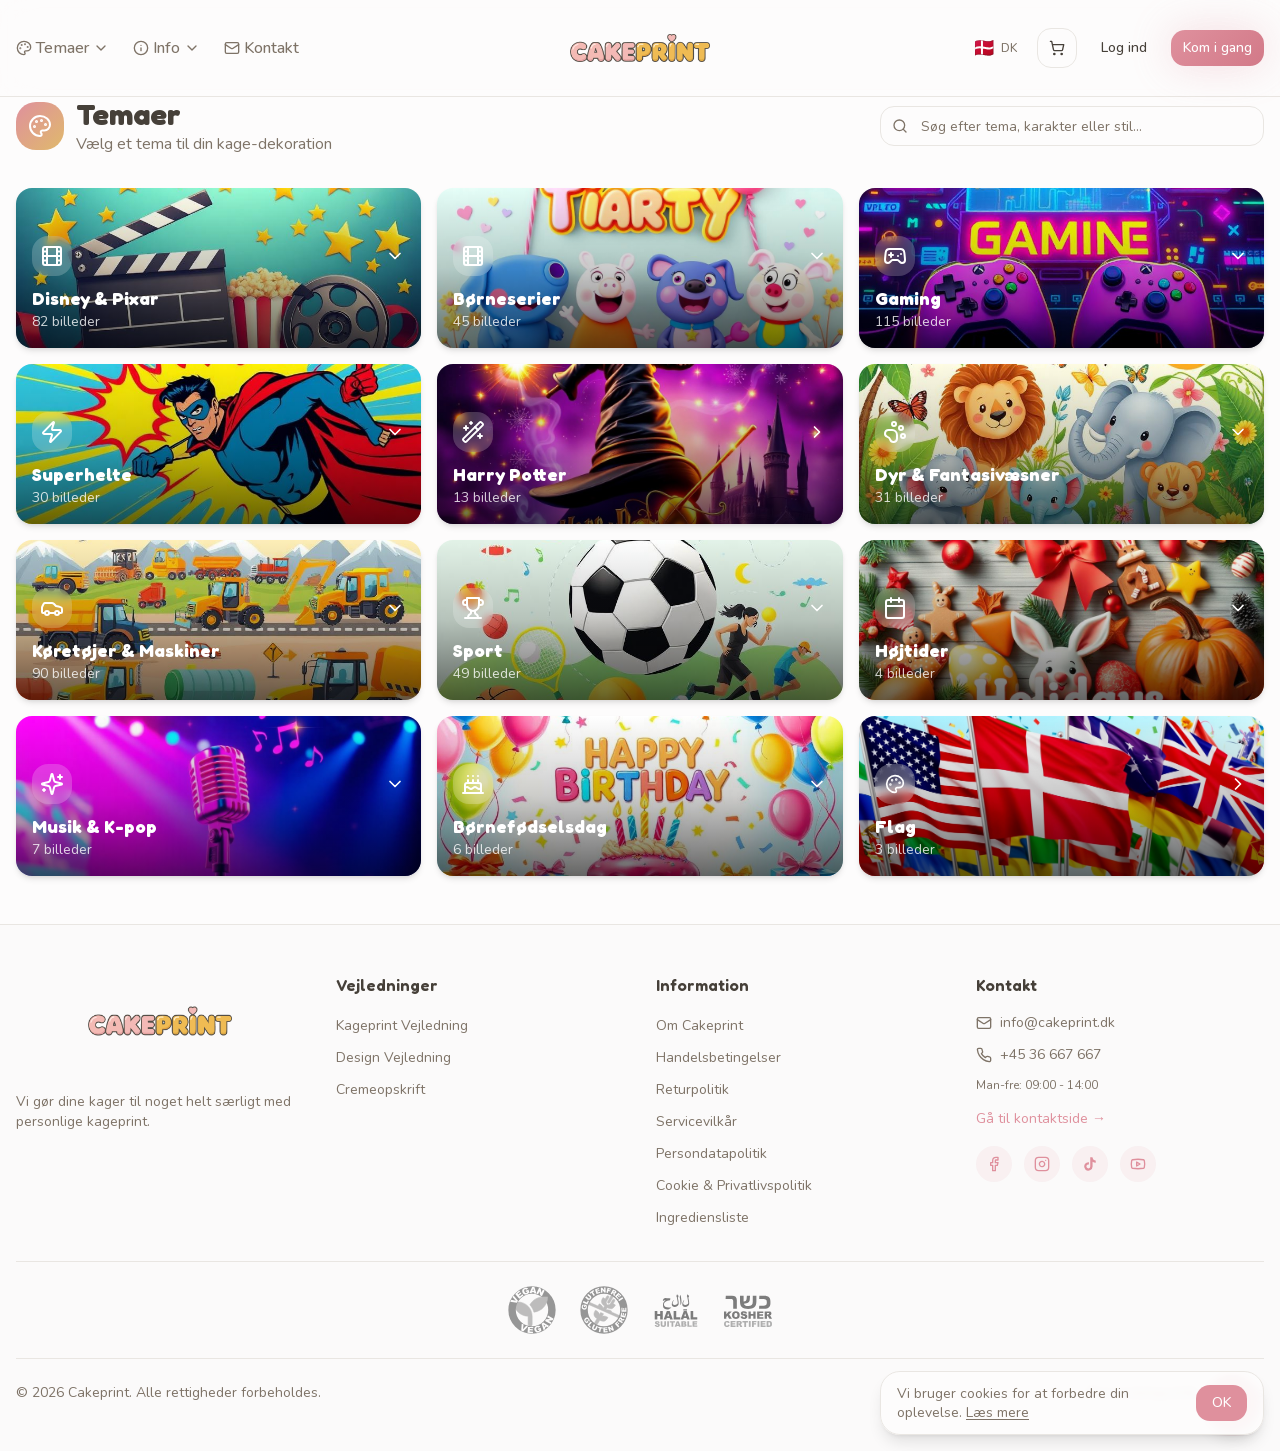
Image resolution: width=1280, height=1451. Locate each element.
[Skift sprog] (995, 48)
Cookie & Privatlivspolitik (734, 1185)
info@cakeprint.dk (1045, 1022)
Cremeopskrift (380, 1089)
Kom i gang (1217, 47)
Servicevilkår (696, 1121)
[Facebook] (994, 1164)
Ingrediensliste (702, 1217)
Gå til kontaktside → (1041, 1118)
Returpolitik (692, 1089)
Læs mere (997, 1412)
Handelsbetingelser (718, 1057)
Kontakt (261, 48)
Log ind (1124, 47)
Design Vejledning (393, 1057)
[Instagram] (1042, 1164)
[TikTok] (1090, 1164)
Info (166, 48)
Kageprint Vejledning (402, 1025)
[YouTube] (1138, 1164)
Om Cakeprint (699, 1025)
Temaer (62, 48)
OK (1221, 1402)
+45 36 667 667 (1038, 1054)
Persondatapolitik (711, 1153)
